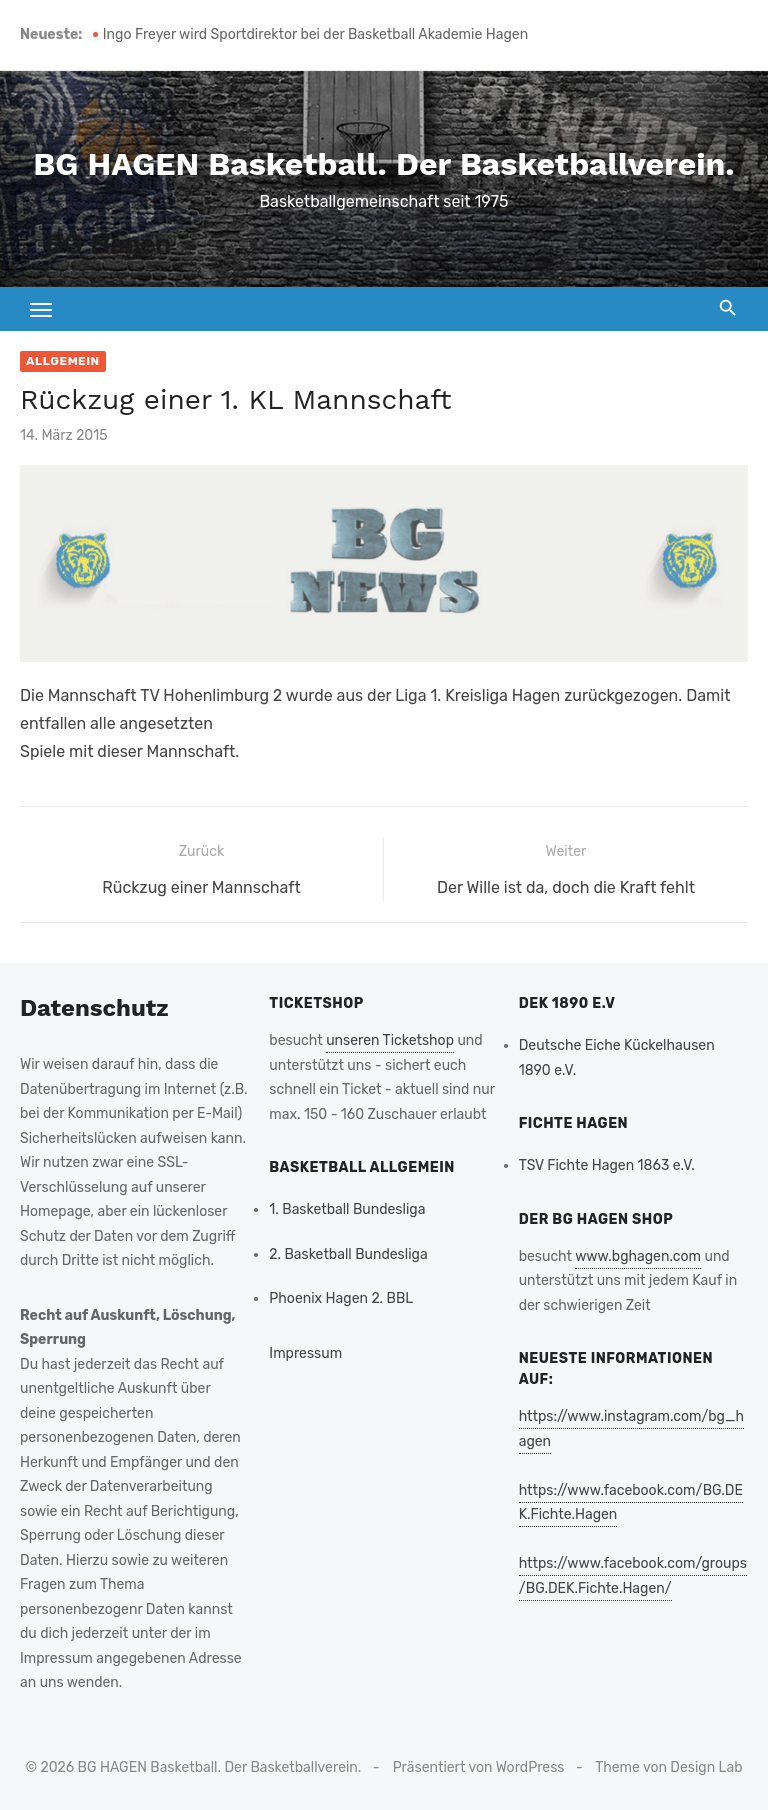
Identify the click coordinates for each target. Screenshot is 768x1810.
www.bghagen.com (638, 1256)
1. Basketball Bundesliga (347, 1209)
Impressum (305, 1353)
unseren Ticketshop (390, 1040)
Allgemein (63, 361)
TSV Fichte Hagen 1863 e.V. (607, 1165)
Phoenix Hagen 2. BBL (341, 1298)
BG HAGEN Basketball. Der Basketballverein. (383, 164)
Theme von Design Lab (668, 1767)
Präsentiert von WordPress (479, 1767)
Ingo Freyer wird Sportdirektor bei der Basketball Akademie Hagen (315, 34)
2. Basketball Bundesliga (348, 1254)
